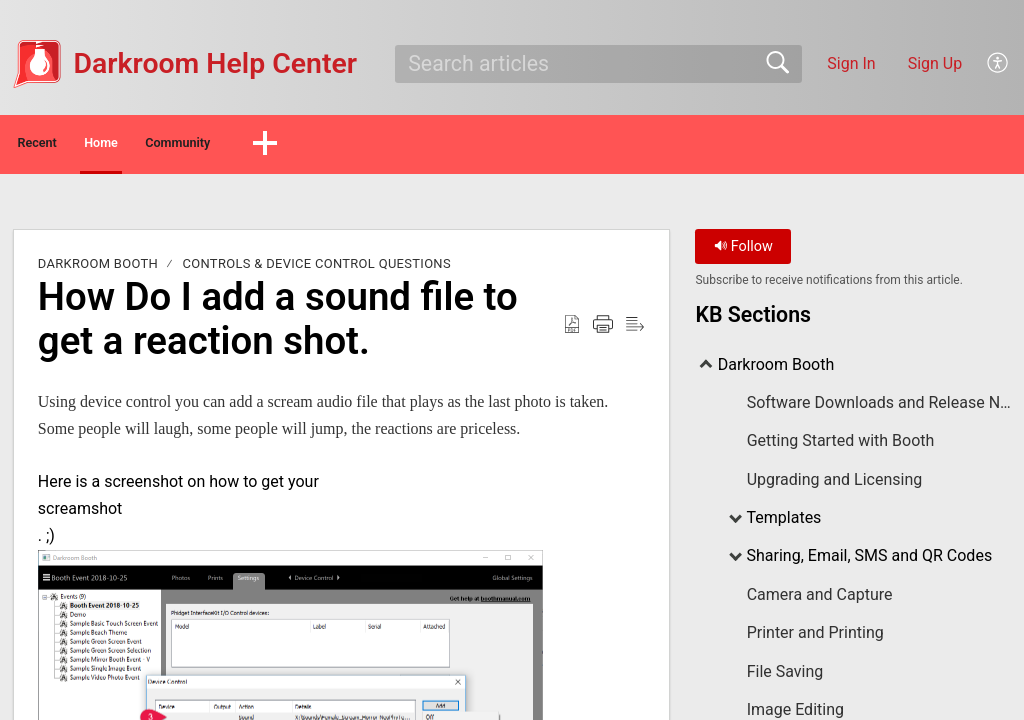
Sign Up (935, 63)
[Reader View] (635, 330)
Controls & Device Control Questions (317, 269)
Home (189, 145)
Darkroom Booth (98, 269)
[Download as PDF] (572, 330)
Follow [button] (743, 252)
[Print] (603, 330)
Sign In (851, 63)
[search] (598, 64)
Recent (73, 145)
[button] (439, 147)
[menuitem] (998, 64)
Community (322, 145)
